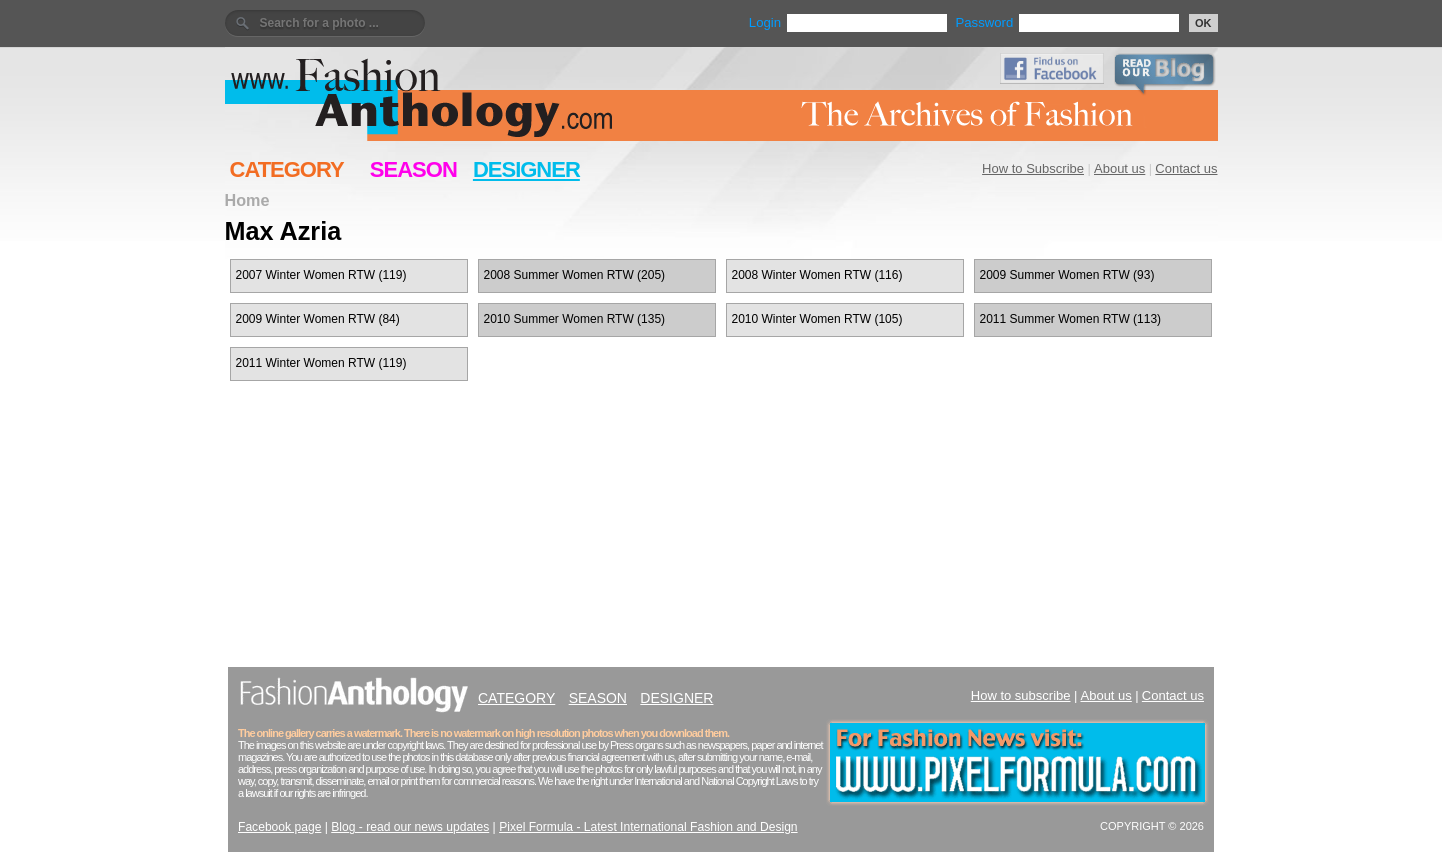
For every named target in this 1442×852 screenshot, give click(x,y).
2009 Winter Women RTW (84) (318, 319)
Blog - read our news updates (410, 827)
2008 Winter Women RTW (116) (817, 275)
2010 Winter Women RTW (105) (817, 319)
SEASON (413, 169)
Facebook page (279, 827)
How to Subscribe (1033, 168)
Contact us (1186, 168)
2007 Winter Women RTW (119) (321, 275)
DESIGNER (526, 169)
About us (1119, 168)
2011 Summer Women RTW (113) (1071, 319)
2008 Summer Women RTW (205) (575, 275)
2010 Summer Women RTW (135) (575, 319)
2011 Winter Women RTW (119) (321, 363)
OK (1203, 23)
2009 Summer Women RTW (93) (1067, 275)
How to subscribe (1021, 695)
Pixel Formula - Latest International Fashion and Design (648, 827)
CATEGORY (287, 169)
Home (247, 200)
